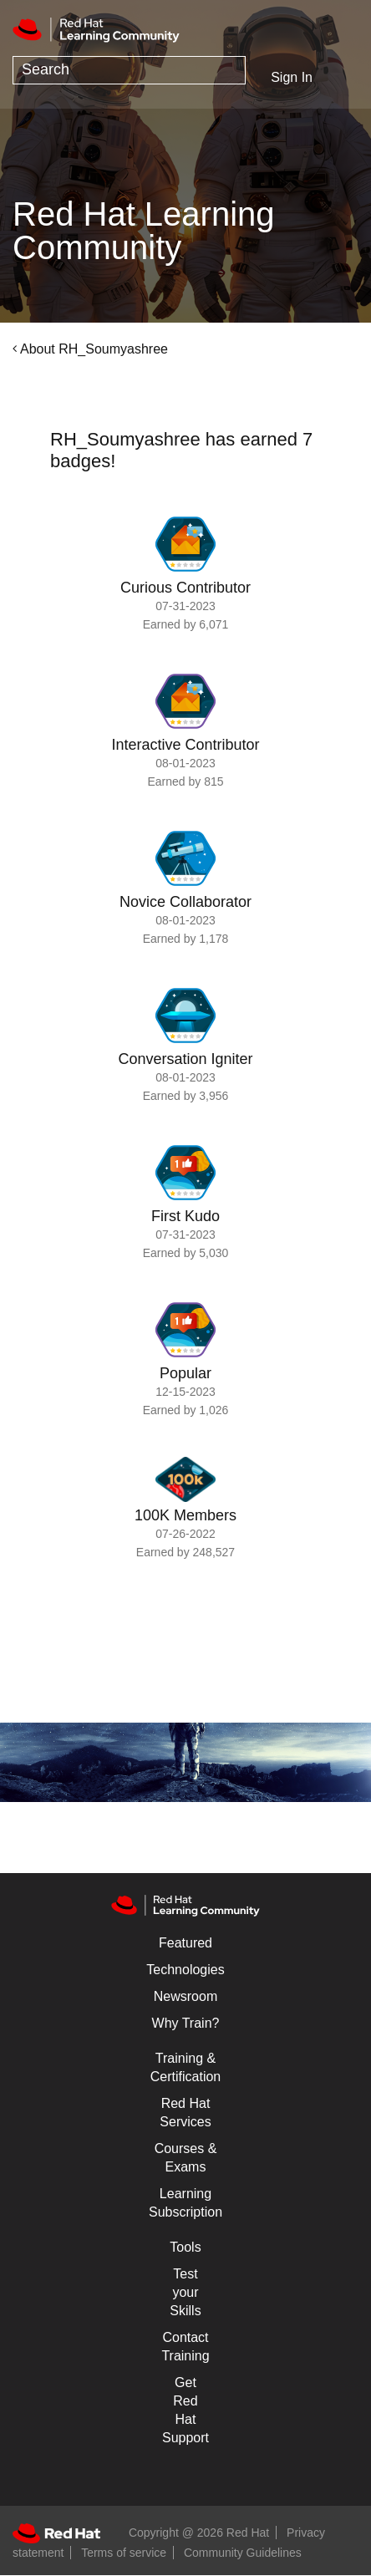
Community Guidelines (243, 2552)
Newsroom (185, 1996)
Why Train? (186, 2023)
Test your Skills (185, 2292)
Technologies (185, 1970)
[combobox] (129, 70)
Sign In (292, 77)
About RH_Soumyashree (94, 349)
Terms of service (123, 2552)
